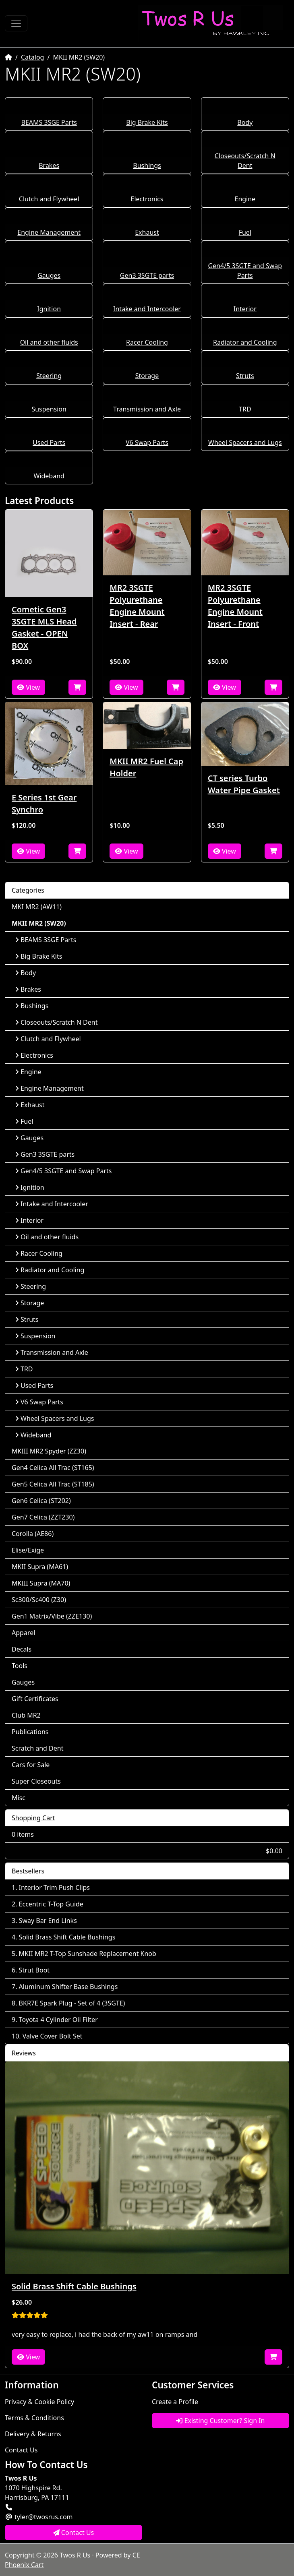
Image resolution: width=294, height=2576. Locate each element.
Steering (49, 375)
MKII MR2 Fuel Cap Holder (146, 767)
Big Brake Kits (147, 122)
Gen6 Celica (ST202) (41, 1500)
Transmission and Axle (147, 409)
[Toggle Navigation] (16, 23)
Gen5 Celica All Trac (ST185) (53, 1484)
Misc (18, 1797)
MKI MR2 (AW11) (37, 906)
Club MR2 (26, 1715)
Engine (244, 198)
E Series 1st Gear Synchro (44, 803)
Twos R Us (75, 2555)
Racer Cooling (147, 342)
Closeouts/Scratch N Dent (56, 1022)
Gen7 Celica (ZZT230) (43, 1517)
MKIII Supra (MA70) (41, 1583)
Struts (245, 375)
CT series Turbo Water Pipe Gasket (244, 784)
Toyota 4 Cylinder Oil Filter (58, 2019)
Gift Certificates (35, 1698)
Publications (30, 1731)
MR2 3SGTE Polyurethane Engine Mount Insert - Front (235, 605)
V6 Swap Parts (147, 442)
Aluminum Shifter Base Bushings (68, 1986)
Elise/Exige (28, 1550)
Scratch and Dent (37, 1748)
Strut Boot (34, 1970)
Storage (147, 375)
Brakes (49, 165)
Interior (245, 308)
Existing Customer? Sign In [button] (220, 2420)
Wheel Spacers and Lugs (245, 442)
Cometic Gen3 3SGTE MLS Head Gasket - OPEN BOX (44, 627)
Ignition (49, 308)
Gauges (48, 275)
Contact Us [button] (73, 2532)
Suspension (48, 409)
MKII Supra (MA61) (40, 1566)
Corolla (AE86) (33, 1533)
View (28, 687)
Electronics (147, 198)
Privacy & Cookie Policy (39, 2401)
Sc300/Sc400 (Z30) (39, 1599)
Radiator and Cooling (245, 342)
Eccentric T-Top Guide (51, 1904)
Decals (21, 1649)
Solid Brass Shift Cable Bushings (67, 1937)
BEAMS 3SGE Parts (49, 122)
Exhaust (147, 232)
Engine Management (49, 232)
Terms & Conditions (34, 2417)
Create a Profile (175, 2401)
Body (245, 122)
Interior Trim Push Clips (54, 1887)
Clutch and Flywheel (49, 198)
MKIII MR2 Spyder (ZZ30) (49, 1451)
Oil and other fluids (49, 342)
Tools (19, 1665)
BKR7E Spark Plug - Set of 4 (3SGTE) (72, 2003)
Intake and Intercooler (147, 308)
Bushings (147, 165)
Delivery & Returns (33, 2433)
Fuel (245, 232)
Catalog (32, 57)
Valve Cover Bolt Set (53, 2036)
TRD (245, 409)
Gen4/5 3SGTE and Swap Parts (63, 1170)
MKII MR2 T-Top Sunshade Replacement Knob (87, 1953)
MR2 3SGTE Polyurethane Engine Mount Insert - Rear (137, 605)
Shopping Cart (33, 1817)
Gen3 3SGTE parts (147, 275)
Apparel (23, 1632)
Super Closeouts (36, 1781)
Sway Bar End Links (48, 1920)
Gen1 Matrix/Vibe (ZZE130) (52, 1616)
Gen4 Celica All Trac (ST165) (53, 1467)
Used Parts (49, 442)
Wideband (48, 475)
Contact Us (21, 2450)
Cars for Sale (31, 1764)
